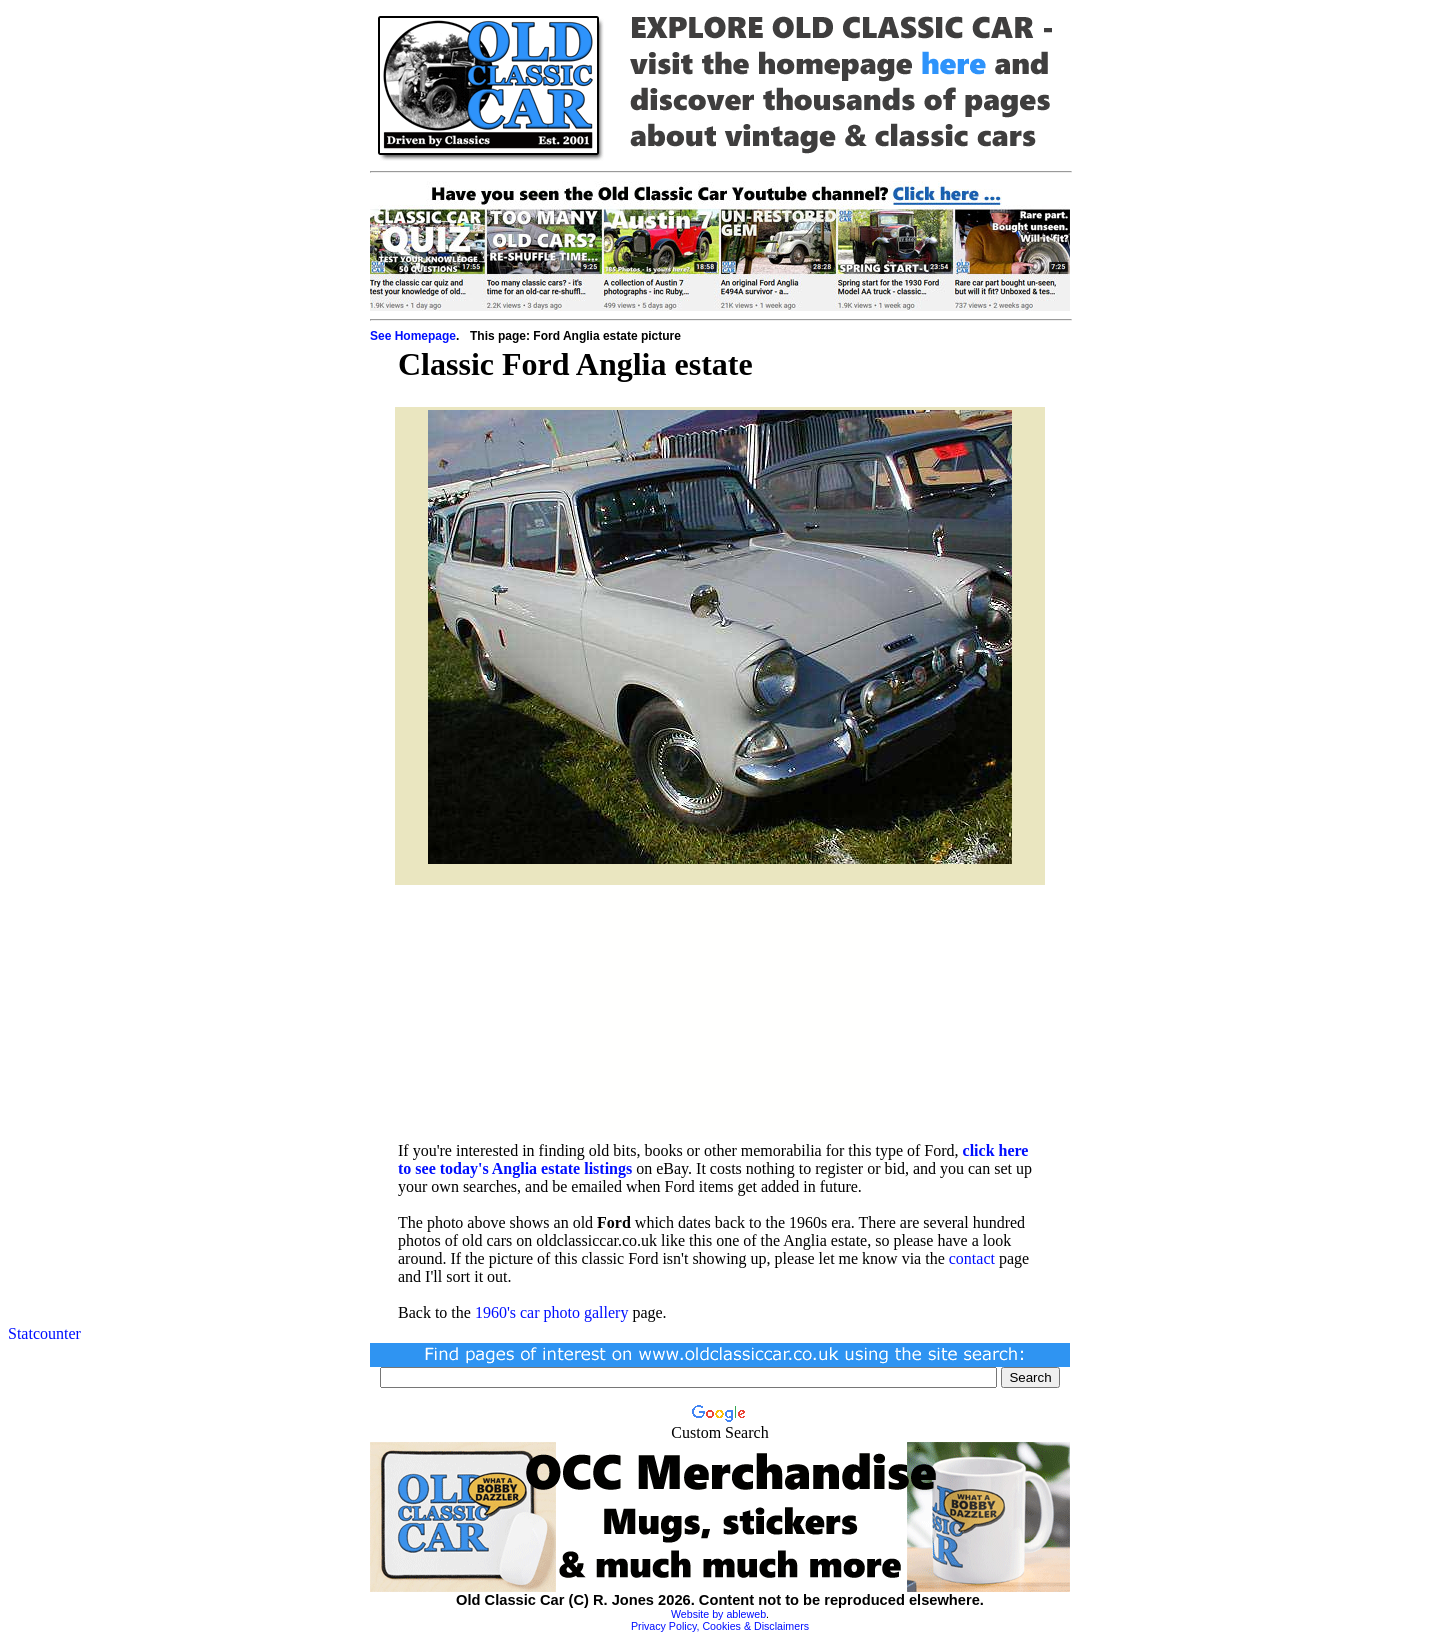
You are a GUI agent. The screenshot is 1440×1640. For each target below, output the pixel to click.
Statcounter (44, 1333)
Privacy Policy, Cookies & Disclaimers (720, 1626)
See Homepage (413, 336)
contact (972, 1258)
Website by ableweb (718, 1614)
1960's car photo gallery (552, 1312)
